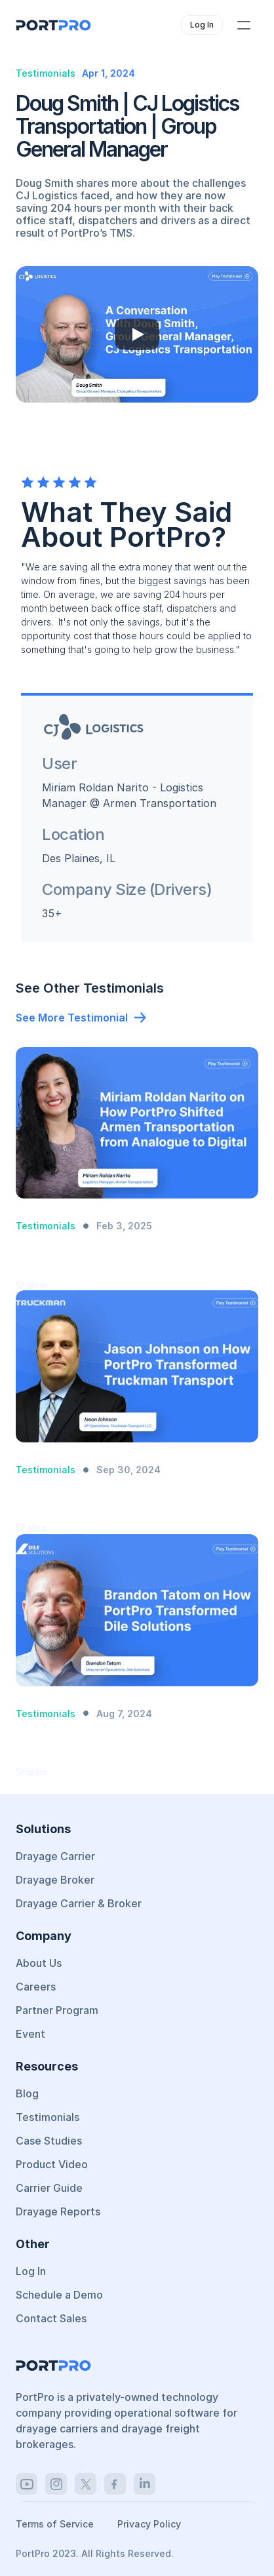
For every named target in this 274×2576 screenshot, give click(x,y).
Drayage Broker (55, 1879)
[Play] (137, 334)
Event (30, 2033)
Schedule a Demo (59, 2294)
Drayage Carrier (55, 1856)
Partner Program (57, 2010)
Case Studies (49, 2140)
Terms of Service (56, 2523)
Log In (31, 2271)
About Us (39, 1963)
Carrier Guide (49, 2187)
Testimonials (47, 2117)
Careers (36, 1986)
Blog (27, 2093)
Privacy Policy (149, 2523)
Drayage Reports (58, 2211)
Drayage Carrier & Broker (79, 1903)
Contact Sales (51, 2318)
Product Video (52, 2164)
